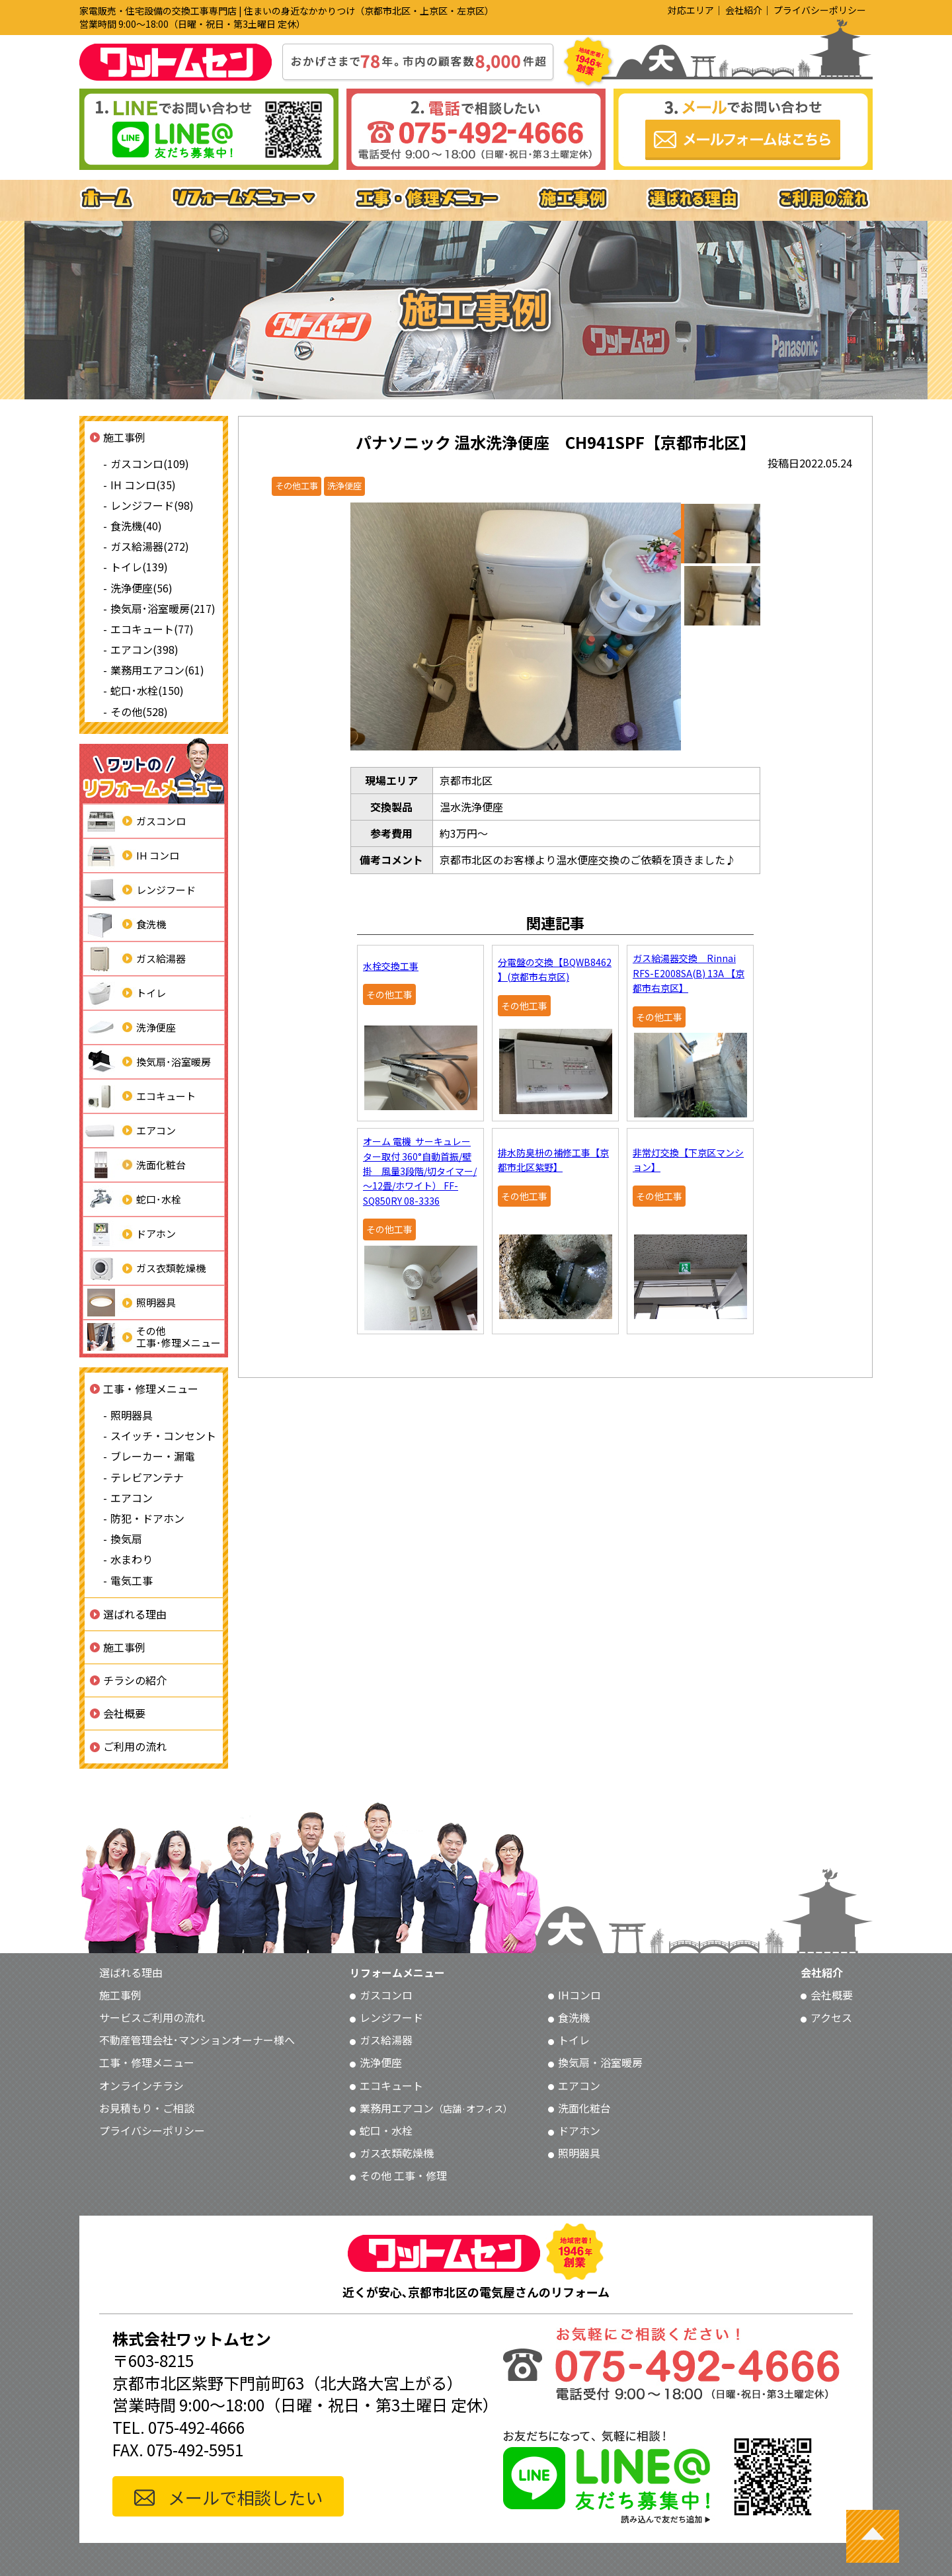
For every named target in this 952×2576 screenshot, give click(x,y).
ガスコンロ (134, 821)
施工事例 (124, 437)
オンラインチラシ (141, 2085)
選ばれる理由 (135, 1614)
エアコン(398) (144, 649)
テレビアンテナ (147, 1477)
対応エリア (691, 10)
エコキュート (139, 1096)
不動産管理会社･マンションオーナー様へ (197, 2040)
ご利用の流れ (135, 1746)
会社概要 (124, 1713)
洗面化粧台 (134, 1165)
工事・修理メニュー (150, 1388)
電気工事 (131, 1580)
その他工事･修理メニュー (152, 1336)
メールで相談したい (245, 2497)
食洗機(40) (136, 526)
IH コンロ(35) (143, 485)
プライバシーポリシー (820, 10)
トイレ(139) (139, 567)
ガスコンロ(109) (149, 463)
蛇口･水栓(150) (147, 690)
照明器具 (129, 1302)
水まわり (131, 1559)
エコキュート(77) (152, 629)
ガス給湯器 (134, 958)
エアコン (129, 1130)
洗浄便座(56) (141, 588)
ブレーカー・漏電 (152, 1456)
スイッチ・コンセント (163, 1435)
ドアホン (129, 1233)
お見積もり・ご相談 (146, 2108)
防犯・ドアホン (147, 1518)
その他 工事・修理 (403, 2175)
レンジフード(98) (152, 505)
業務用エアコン (436, 2108)
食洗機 (124, 924)
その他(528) (139, 711)
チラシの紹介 (135, 1680)
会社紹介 (743, 10)
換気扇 (126, 1539)
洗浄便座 (129, 1027)
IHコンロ (579, 1995)
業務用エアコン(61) (157, 670)
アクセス (831, 2017)
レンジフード (139, 889)
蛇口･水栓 (132, 1199)
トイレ (124, 993)
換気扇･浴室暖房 (147, 1061)
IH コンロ (131, 855)
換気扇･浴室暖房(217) (163, 608)
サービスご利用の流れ (152, 2017)
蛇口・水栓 (386, 2130)
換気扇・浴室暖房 (600, 2062)
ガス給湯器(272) (149, 546)
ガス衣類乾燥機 (144, 1268)
